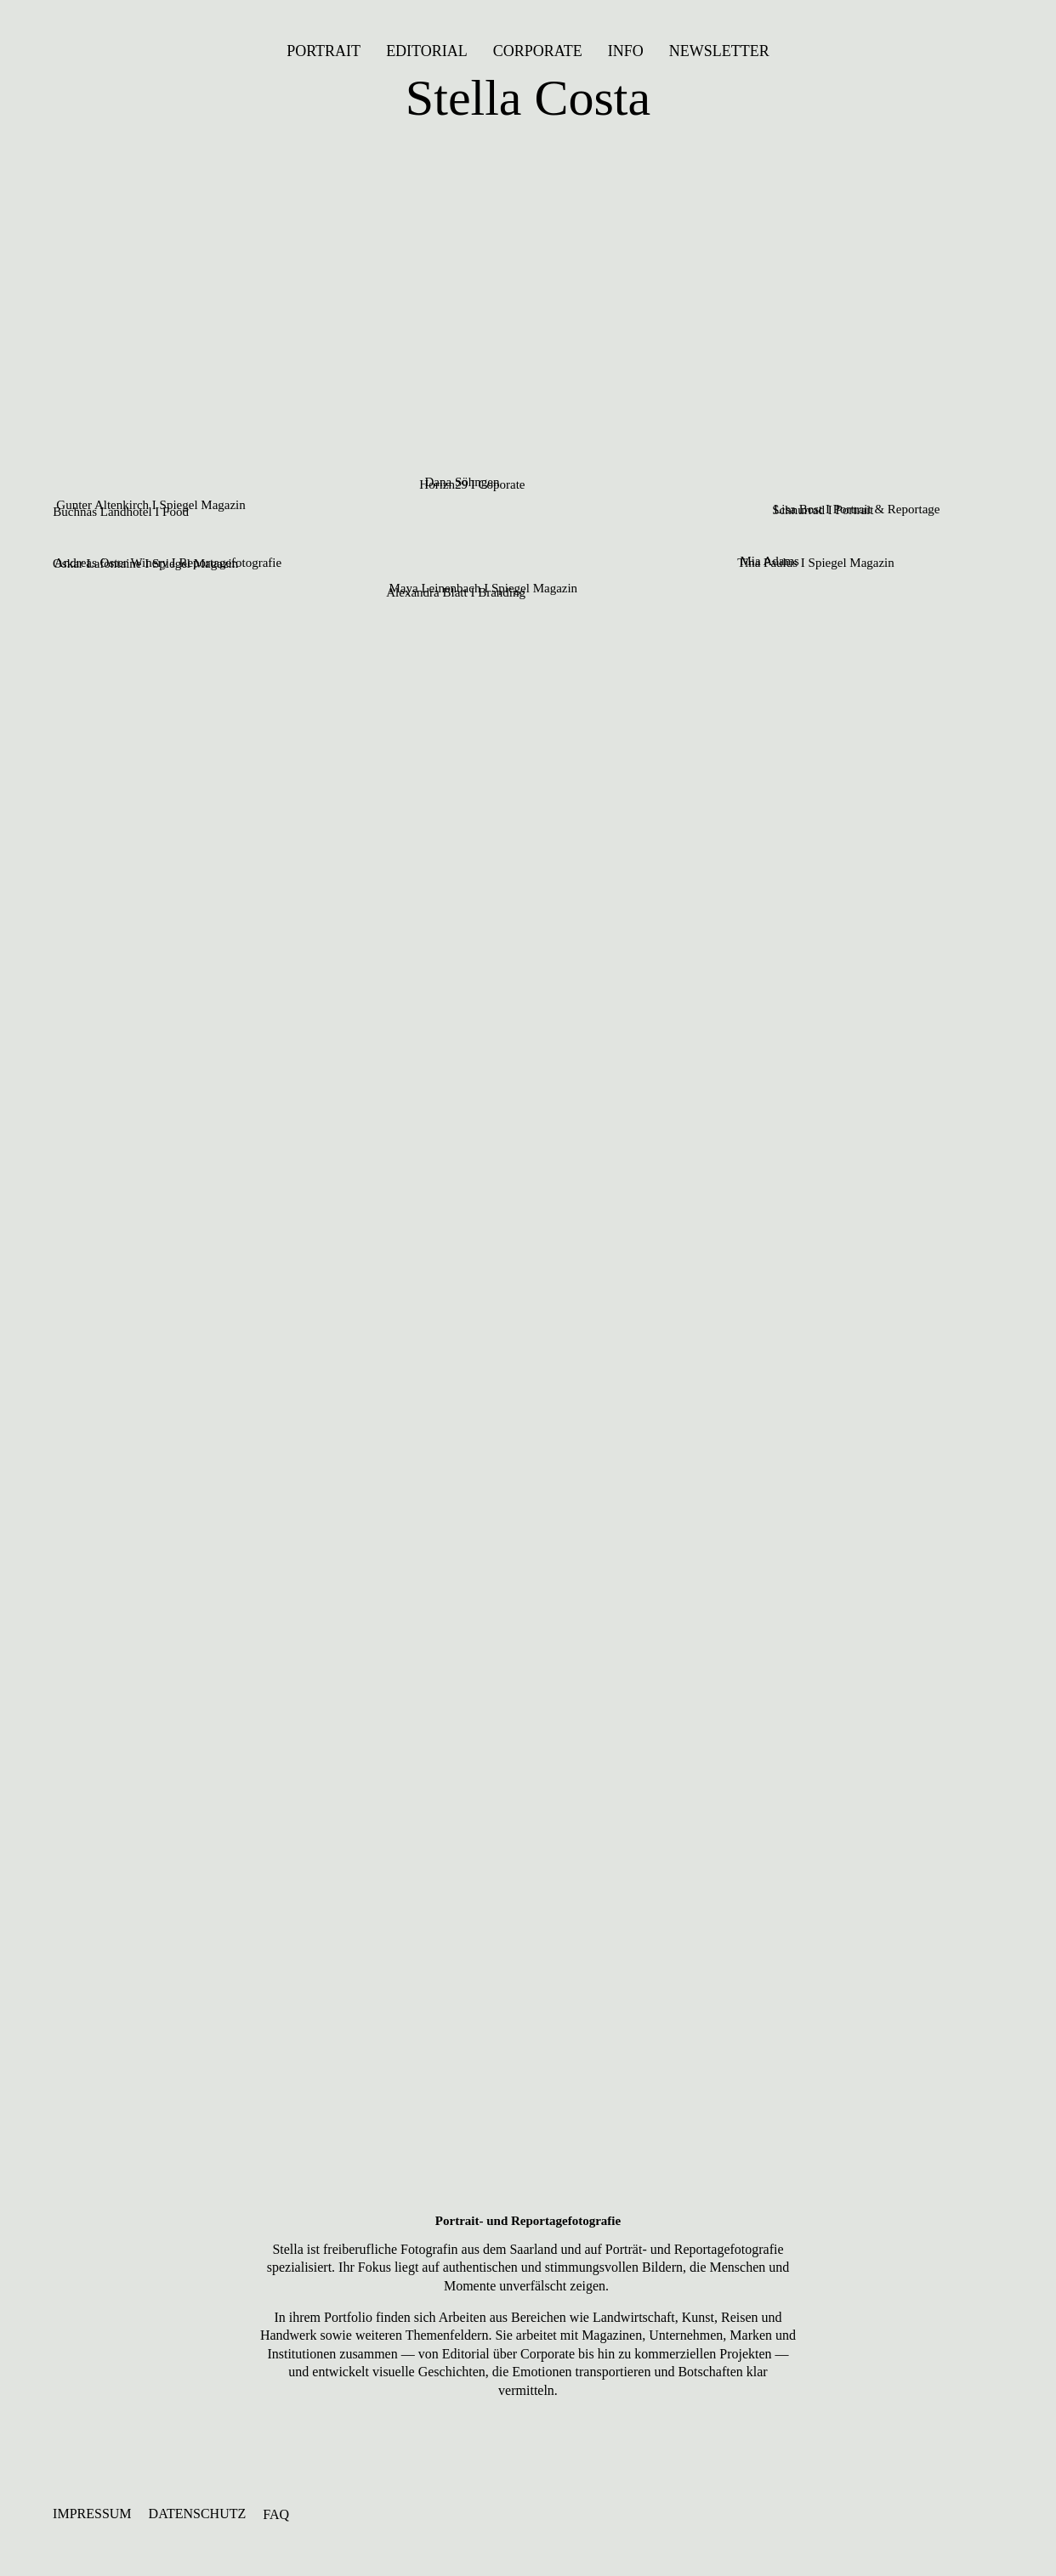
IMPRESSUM (92, 2513)
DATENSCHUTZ (198, 2513)
